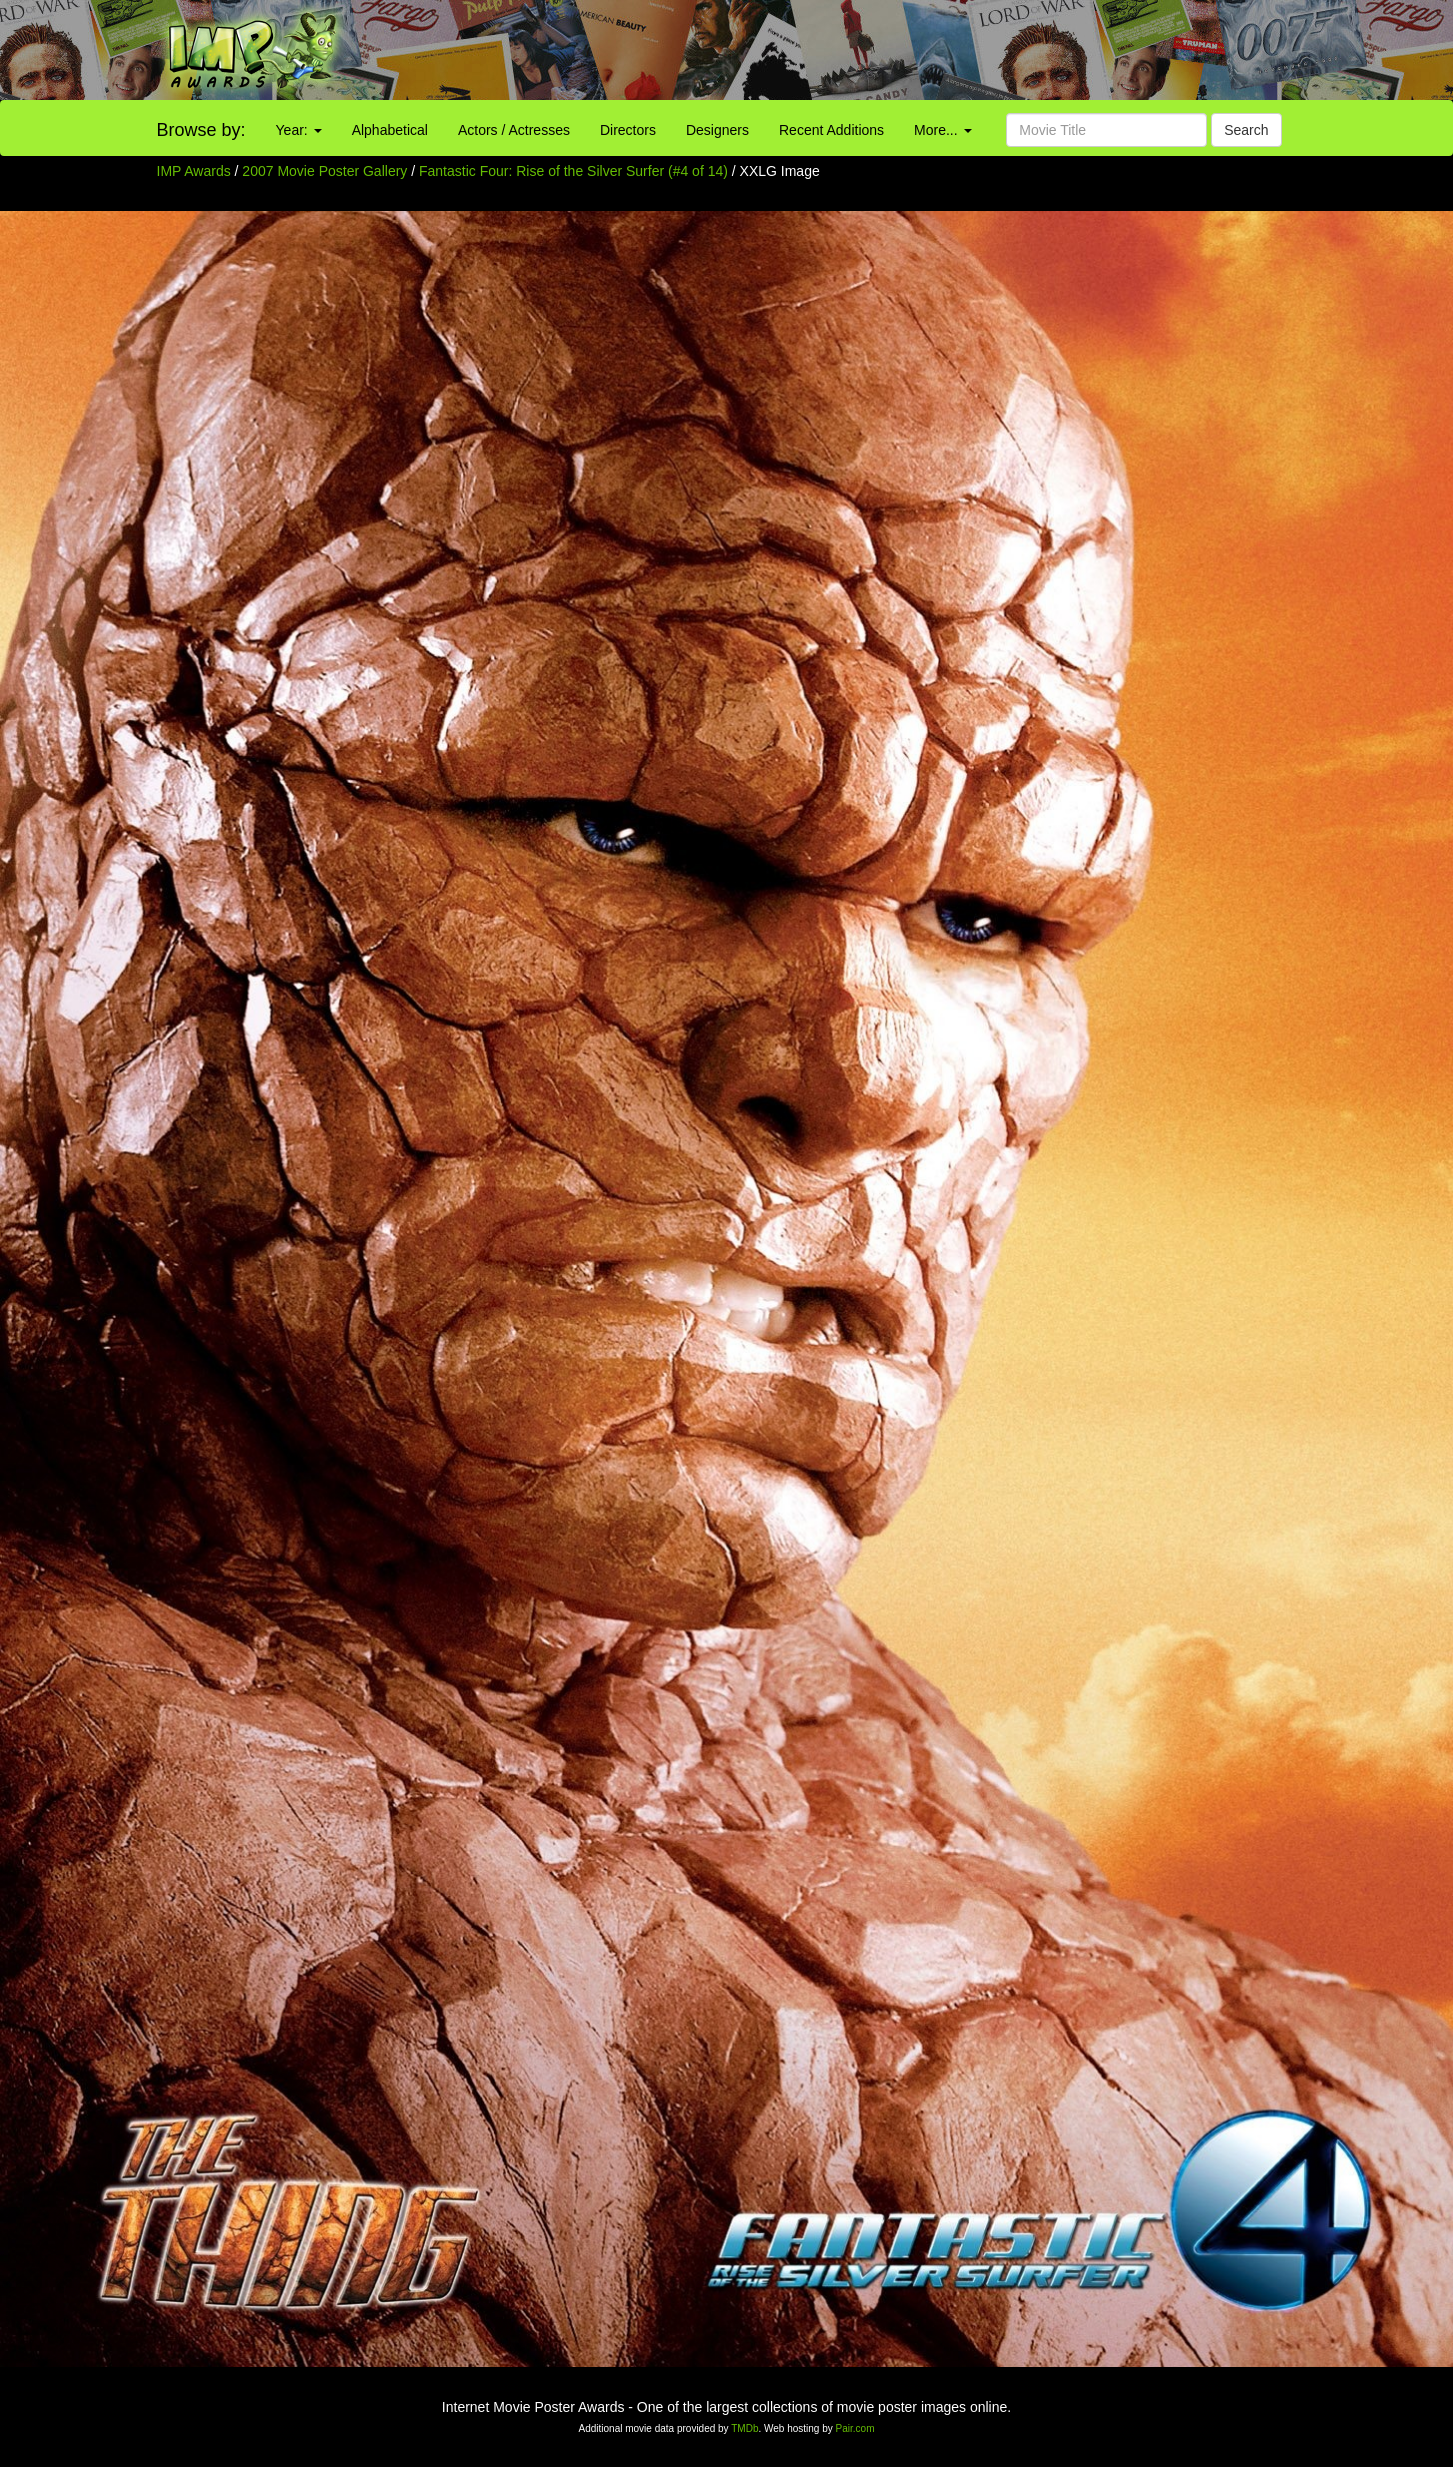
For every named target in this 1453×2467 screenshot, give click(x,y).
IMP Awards (194, 171)
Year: (299, 130)
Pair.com (855, 2428)
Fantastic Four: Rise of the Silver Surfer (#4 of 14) (573, 171)
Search (1246, 130)
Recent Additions (831, 130)
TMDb (744, 2428)
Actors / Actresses (514, 130)
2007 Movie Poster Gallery (324, 171)
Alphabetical (390, 130)
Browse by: (201, 130)
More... (942, 130)
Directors (628, 130)
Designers (717, 130)
